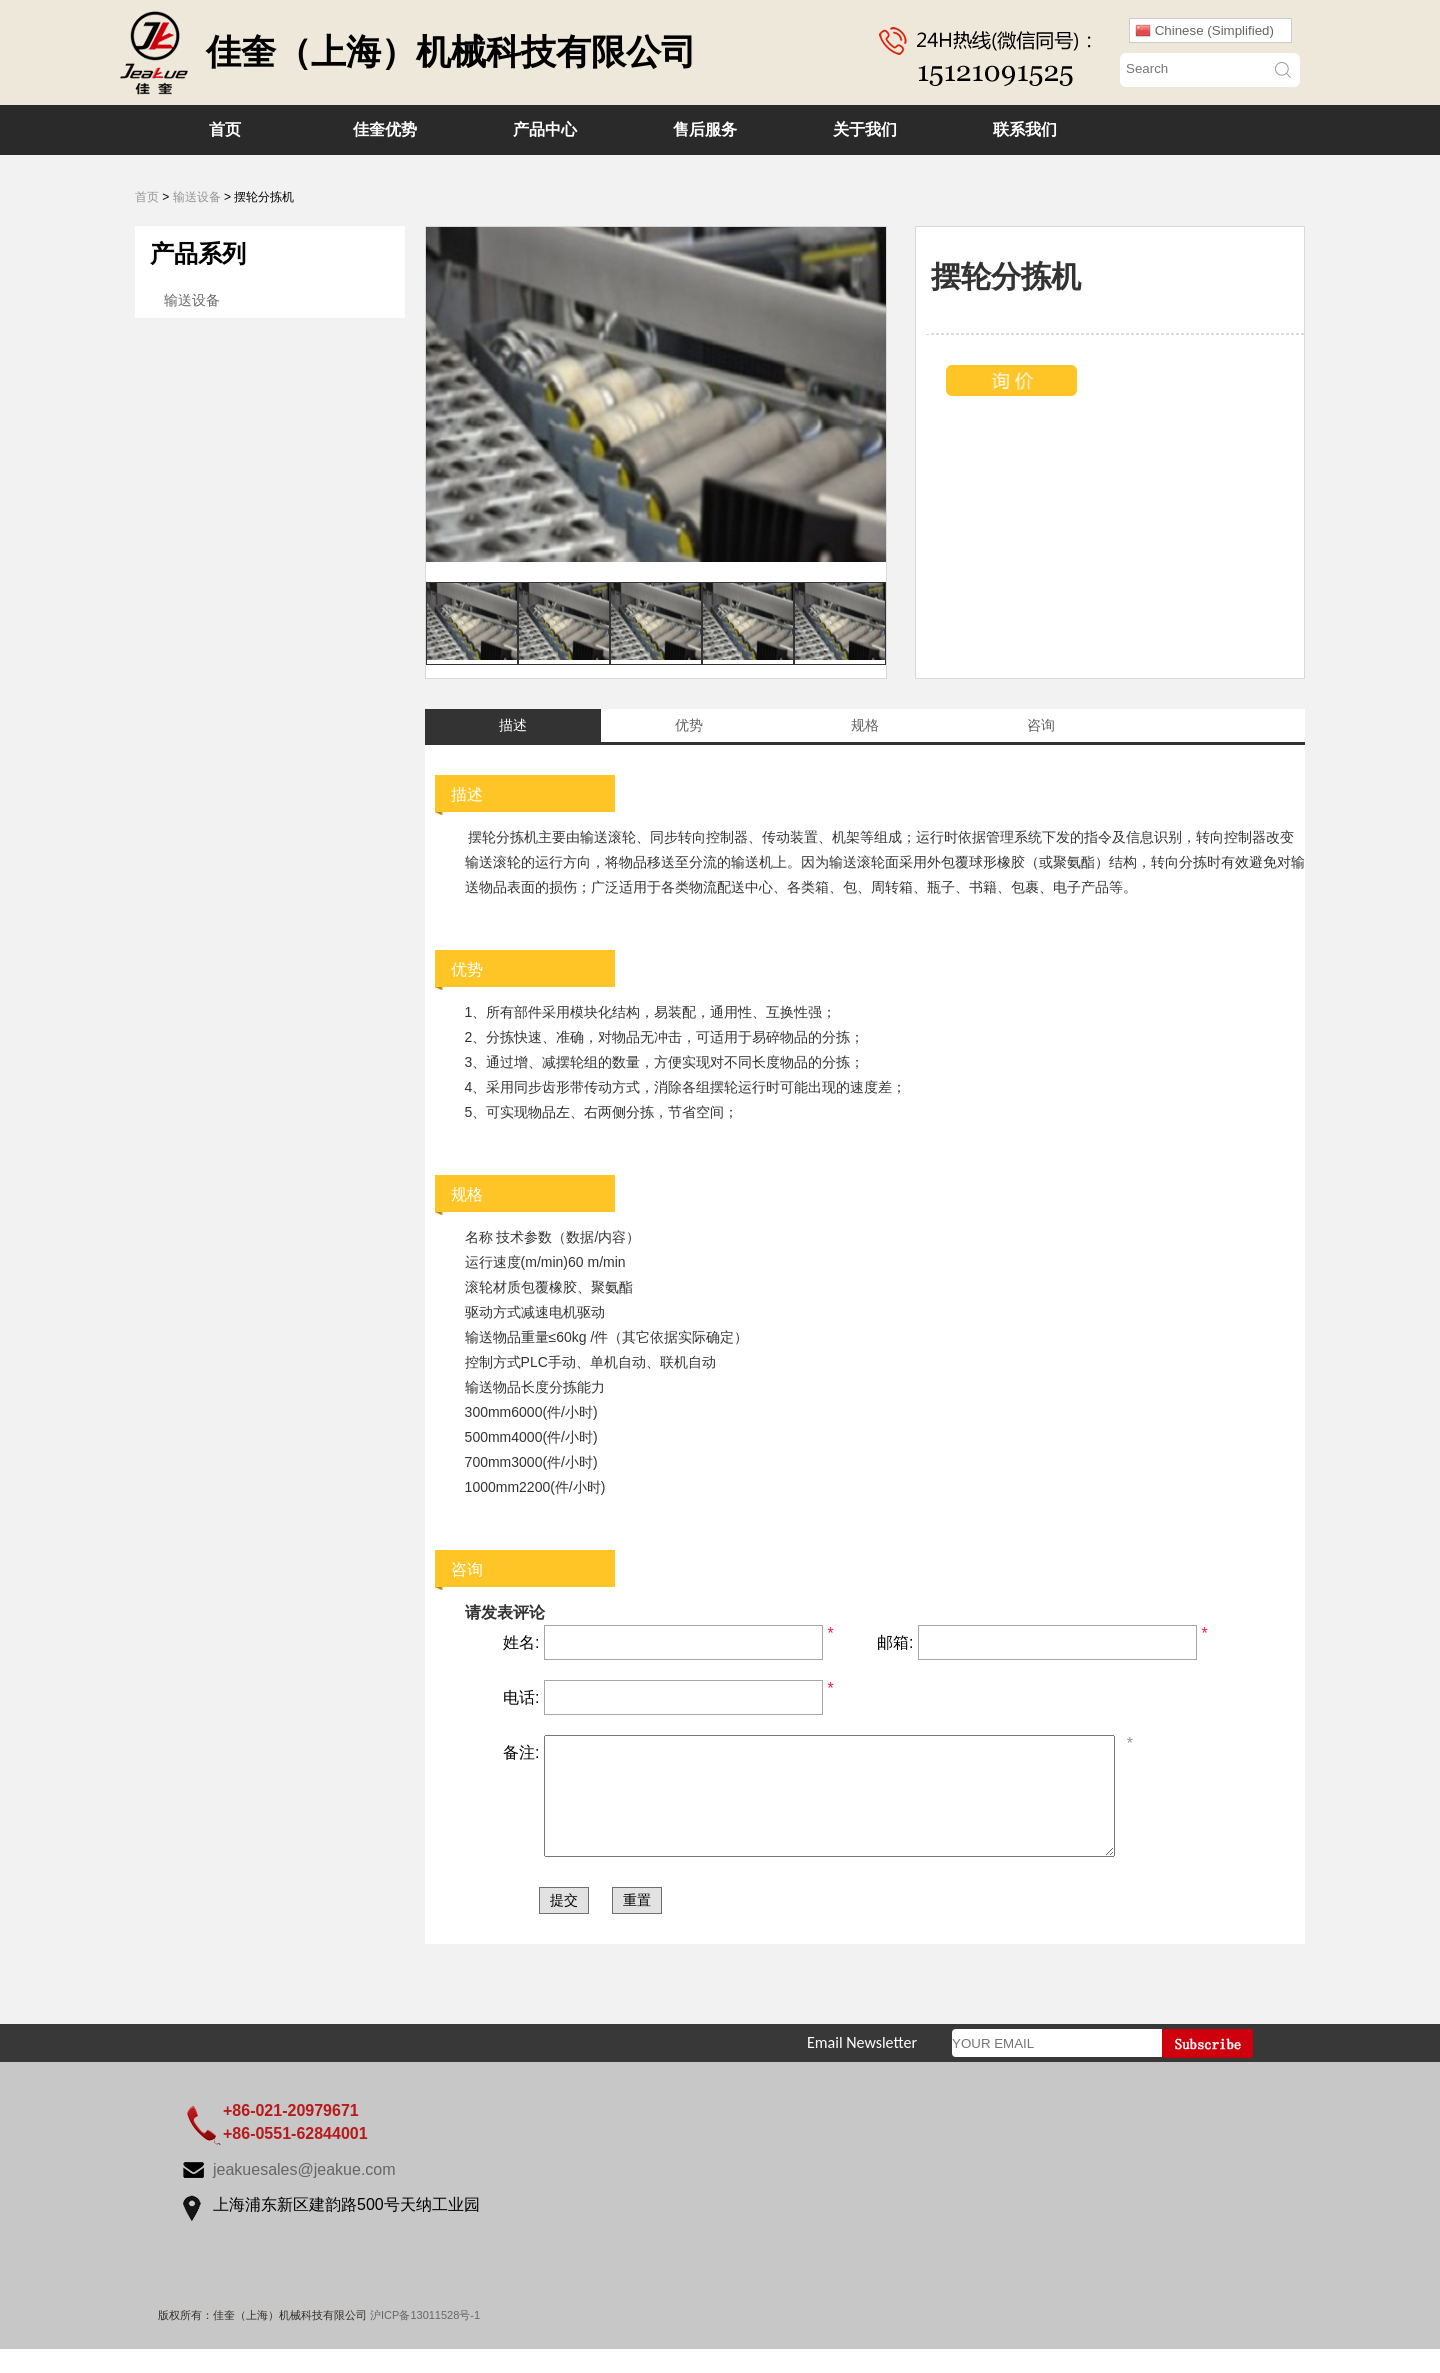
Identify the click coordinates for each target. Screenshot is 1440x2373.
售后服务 (705, 129)
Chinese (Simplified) (1204, 31)
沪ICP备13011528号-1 (425, 2339)
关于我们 (865, 129)
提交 (564, 1924)
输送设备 (197, 197)
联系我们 (1025, 129)
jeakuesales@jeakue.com (304, 2193)
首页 (225, 129)
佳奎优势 (385, 129)
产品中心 (545, 129)
